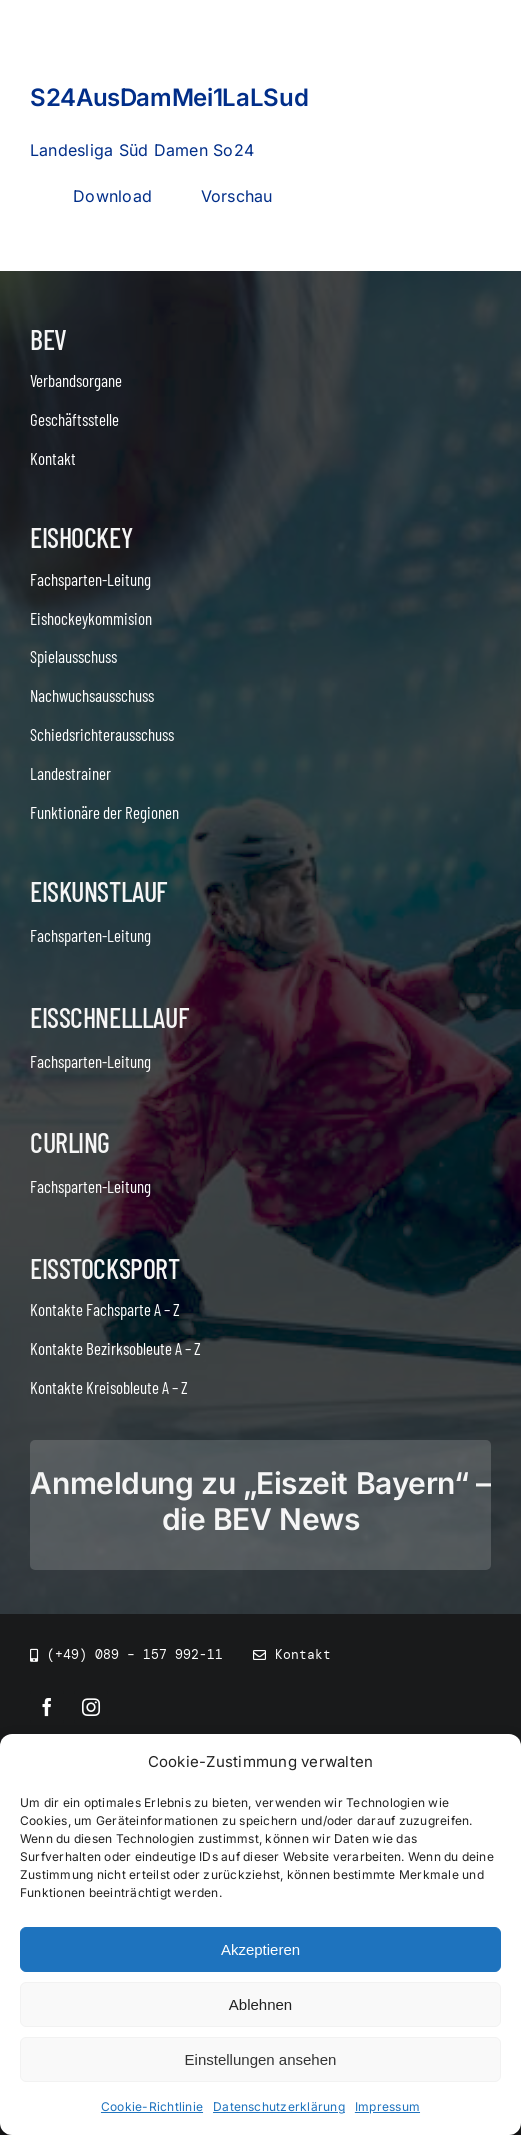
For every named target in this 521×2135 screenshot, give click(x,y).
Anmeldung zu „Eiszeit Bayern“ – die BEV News (260, 1501)
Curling (70, 1142)
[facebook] (47, 1707)
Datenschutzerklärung (279, 2106)
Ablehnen (260, 2004)
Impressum (387, 2106)
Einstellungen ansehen (261, 2059)
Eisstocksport (105, 1268)
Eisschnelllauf (109, 1017)
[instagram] (91, 1707)
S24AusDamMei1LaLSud (169, 97)
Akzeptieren (260, 1949)
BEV (48, 339)
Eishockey (81, 537)
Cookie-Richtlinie (152, 2106)
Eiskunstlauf (98, 891)
